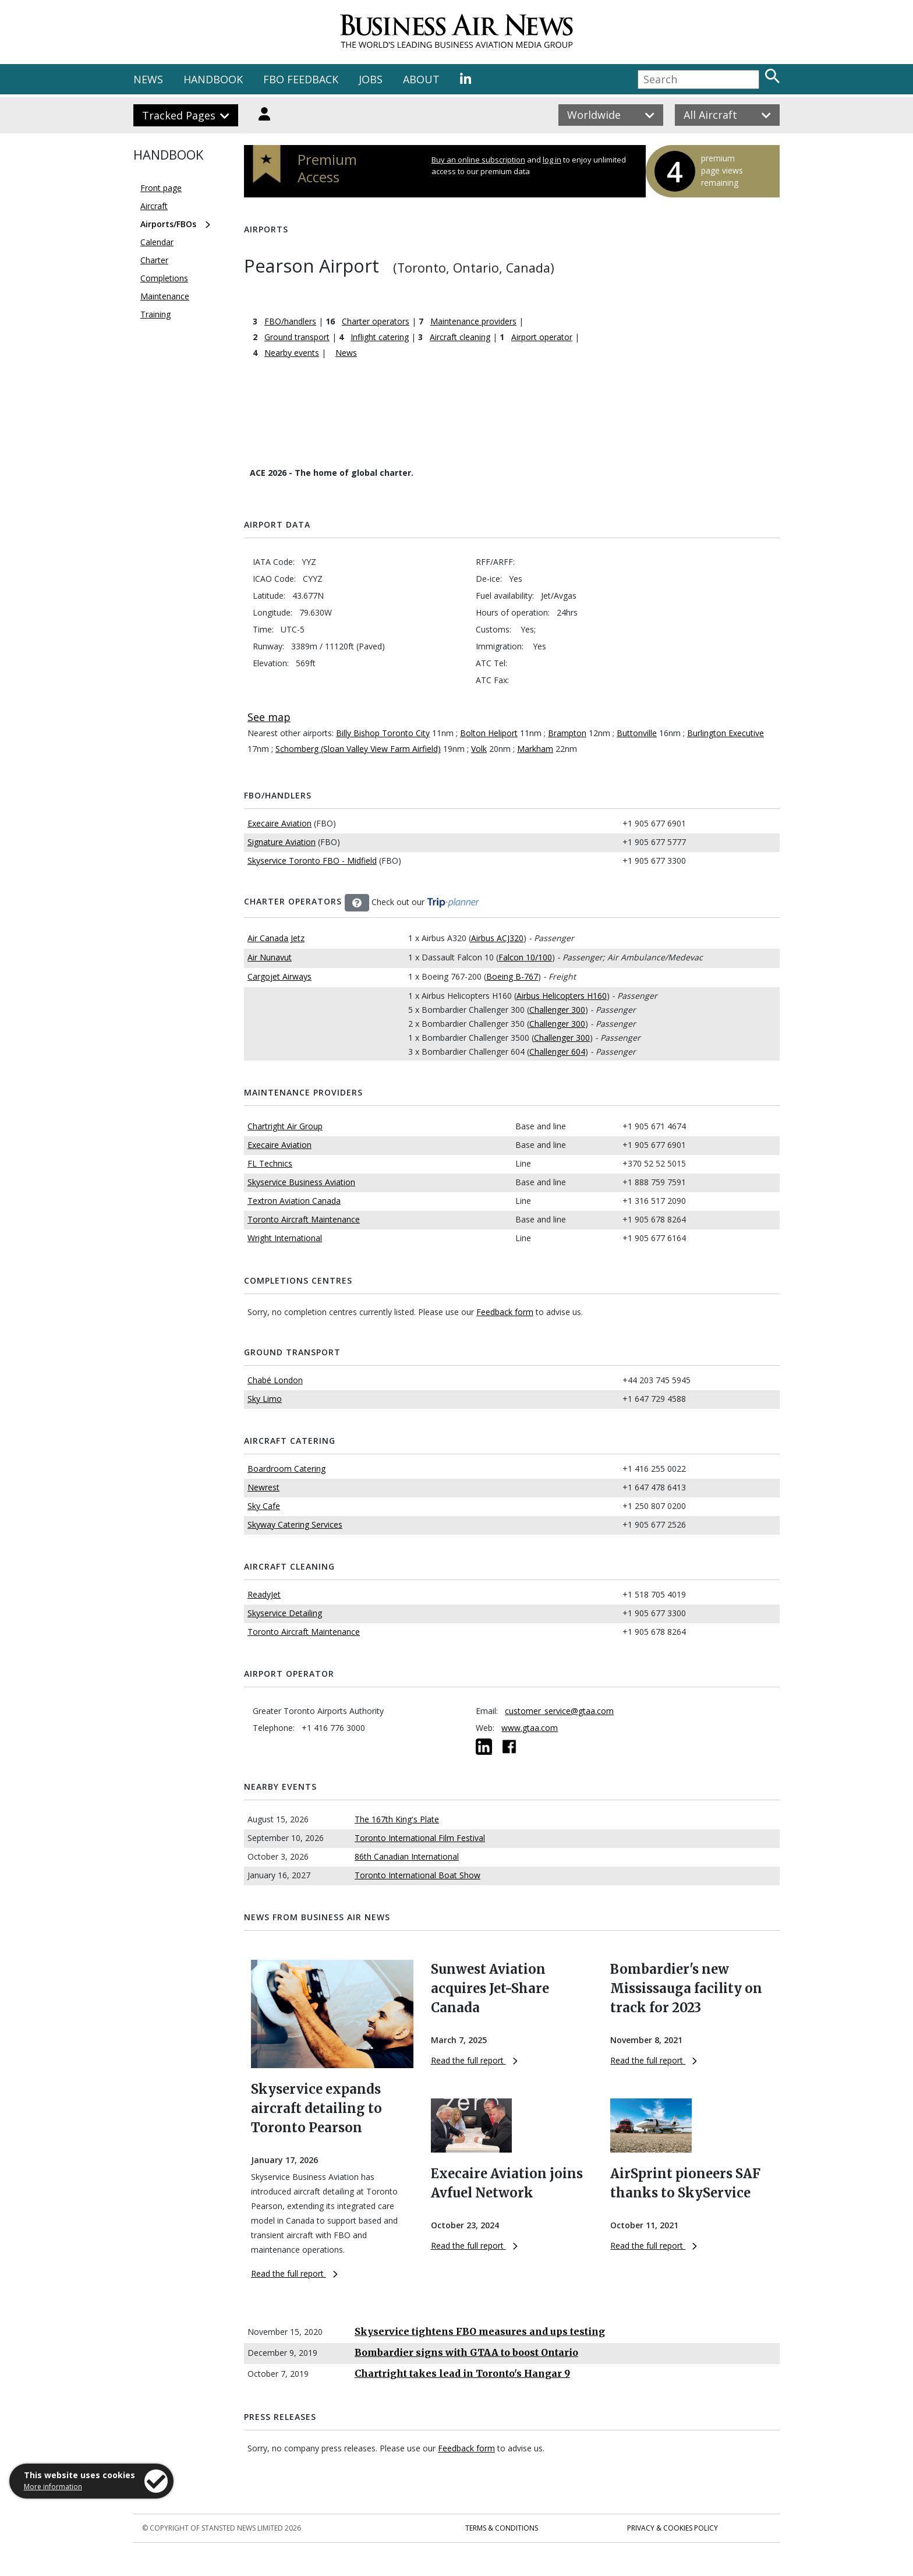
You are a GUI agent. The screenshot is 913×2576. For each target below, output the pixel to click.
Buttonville (637, 732)
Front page (161, 187)
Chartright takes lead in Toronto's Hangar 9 (462, 2373)
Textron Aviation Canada (294, 1200)
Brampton (567, 732)
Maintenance (164, 296)
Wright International (284, 1237)
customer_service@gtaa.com (559, 1710)
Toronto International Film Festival (420, 1837)
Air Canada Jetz (276, 938)
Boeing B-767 (512, 976)
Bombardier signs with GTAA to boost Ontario (466, 2352)
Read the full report (294, 2273)
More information (53, 2487)
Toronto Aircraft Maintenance (303, 1219)
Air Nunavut (269, 957)
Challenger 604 (557, 1051)
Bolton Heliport (489, 732)
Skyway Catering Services (294, 1524)
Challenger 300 (557, 1009)
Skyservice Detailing (284, 1613)
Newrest (263, 1487)
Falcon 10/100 (525, 957)
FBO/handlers (290, 321)
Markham (535, 748)
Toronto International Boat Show (417, 1875)
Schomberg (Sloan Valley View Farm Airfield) (358, 748)
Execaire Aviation (279, 823)
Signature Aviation (281, 841)
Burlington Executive (725, 732)
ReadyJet (264, 1594)
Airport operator (541, 336)
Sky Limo (264, 1398)
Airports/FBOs (168, 223)
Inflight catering (380, 336)
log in (552, 159)
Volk (479, 748)
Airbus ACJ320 (497, 938)
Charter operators (375, 321)
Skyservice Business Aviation (301, 1182)
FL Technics (269, 1163)
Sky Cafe (263, 1505)
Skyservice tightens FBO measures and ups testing (480, 2331)
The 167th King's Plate (397, 1819)
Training (155, 314)
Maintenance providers (473, 321)
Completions (164, 278)
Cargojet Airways (279, 976)
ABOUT (421, 79)
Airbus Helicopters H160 (561, 995)
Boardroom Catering (286, 1468)
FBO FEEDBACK (300, 79)
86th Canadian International (407, 1856)
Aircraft (154, 205)
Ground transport (297, 336)
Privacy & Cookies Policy (672, 2528)
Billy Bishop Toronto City (383, 732)
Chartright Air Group (285, 1126)
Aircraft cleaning (460, 336)
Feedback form (504, 1311)
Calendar (157, 242)
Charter (154, 260)
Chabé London (275, 1380)
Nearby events (291, 352)
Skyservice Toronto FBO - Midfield (312, 860)
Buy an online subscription (478, 159)
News (346, 352)
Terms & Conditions (501, 2528)
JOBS (371, 79)
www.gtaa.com (529, 1727)
